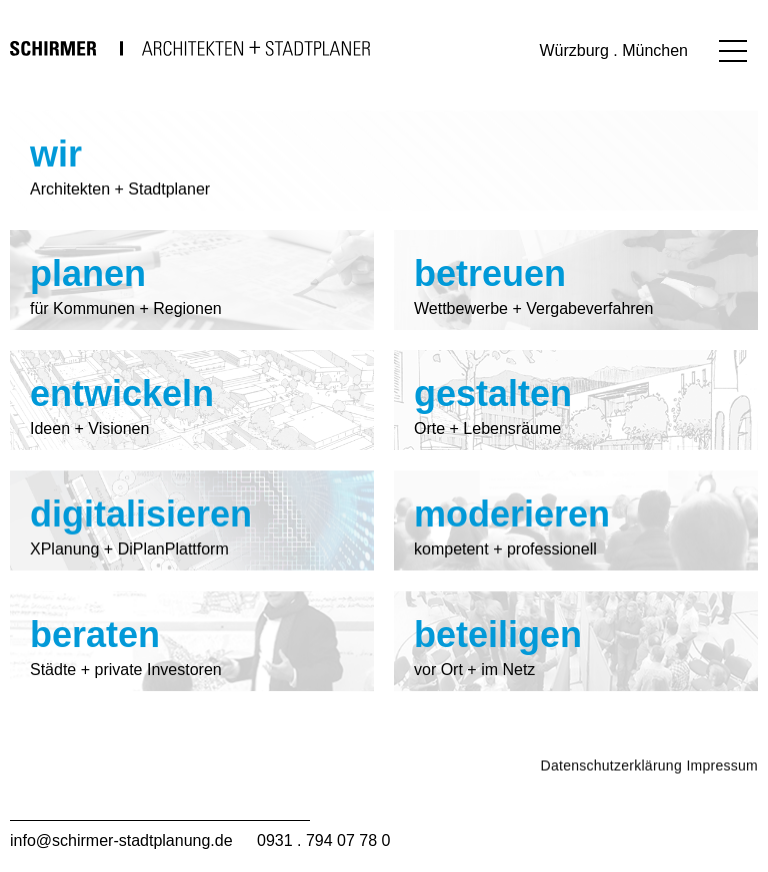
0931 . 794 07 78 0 (323, 840)
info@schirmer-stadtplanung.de (121, 840)
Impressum (722, 790)
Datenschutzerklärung (611, 790)
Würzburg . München (613, 50)
